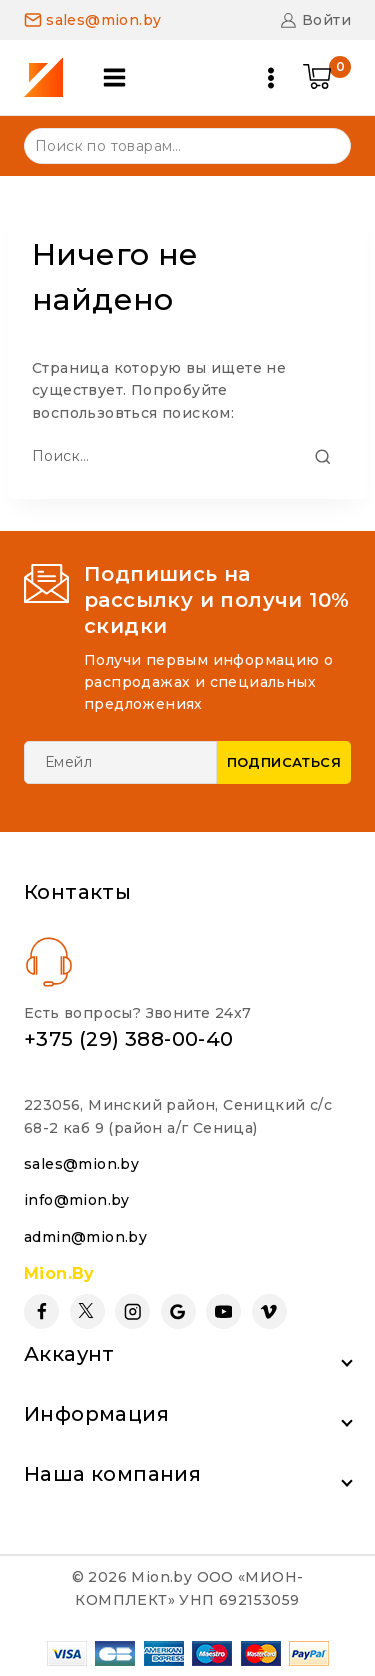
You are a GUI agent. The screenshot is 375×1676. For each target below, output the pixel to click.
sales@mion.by (81, 1164)
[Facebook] (41, 1311)
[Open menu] (271, 78)
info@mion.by (77, 1200)
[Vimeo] (269, 1311)
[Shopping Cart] (327, 78)
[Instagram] (132, 1311)
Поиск (323, 144)
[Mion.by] (50, 77)
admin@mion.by (85, 1237)
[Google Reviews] (178, 1311)
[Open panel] (114, 77)
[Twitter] (87, 1311)
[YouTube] (223, 1311)
